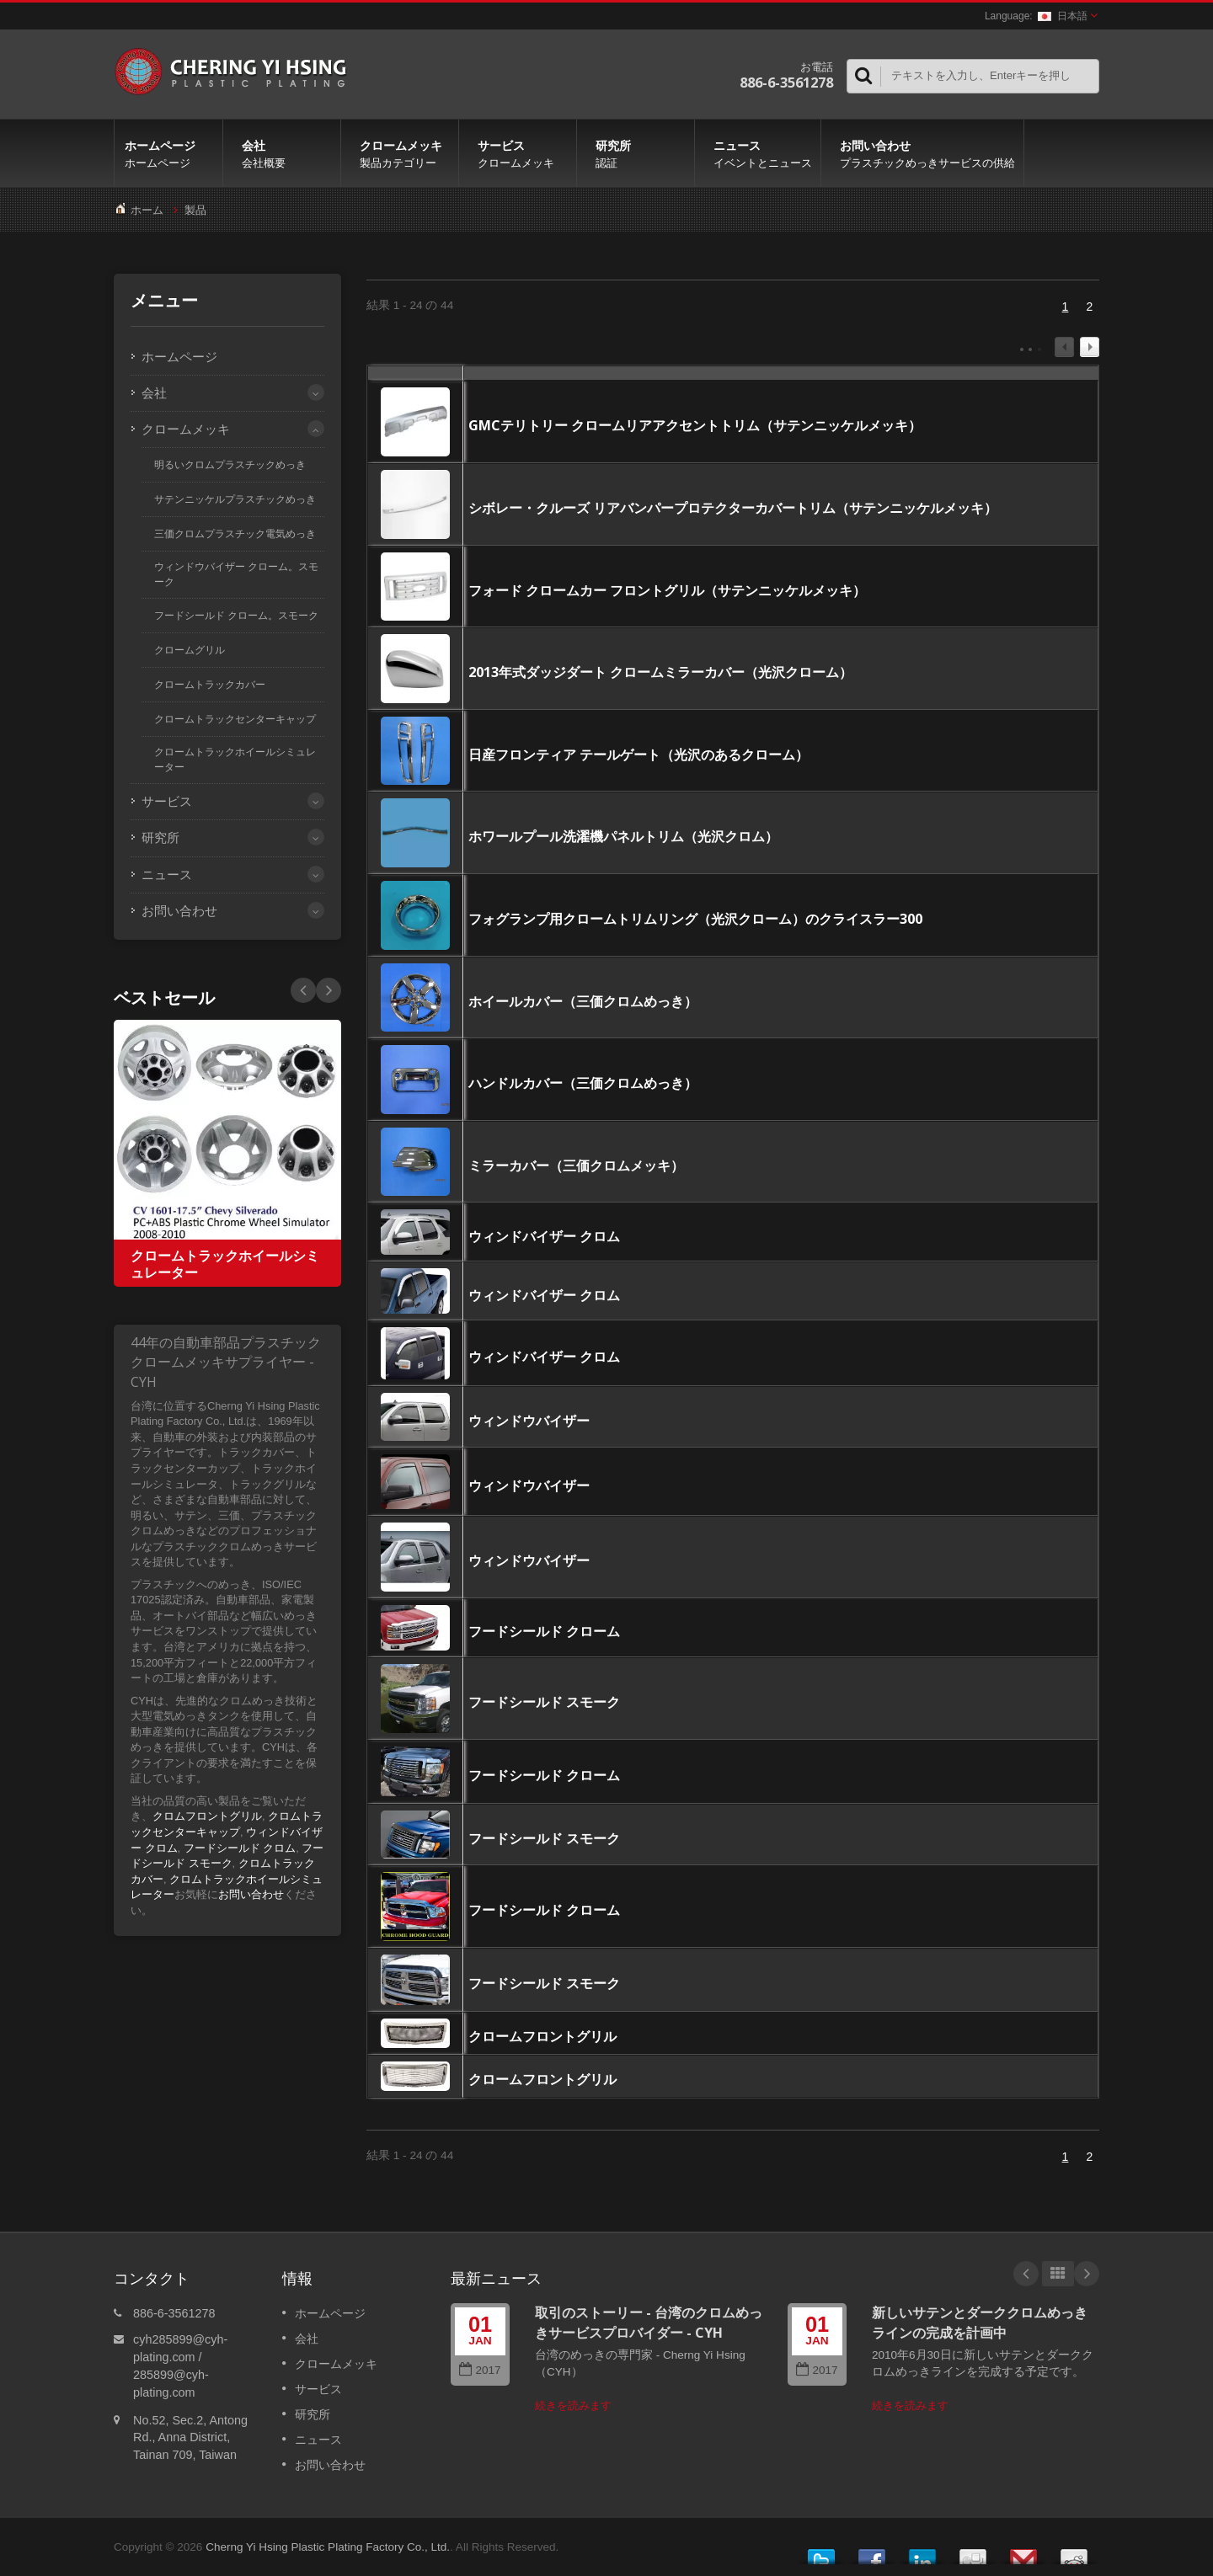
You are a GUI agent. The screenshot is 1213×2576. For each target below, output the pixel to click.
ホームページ (168, 153)
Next (303, 990)
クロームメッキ (404, 153)
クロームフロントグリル (542, 2036)
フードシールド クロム (240, 1848)
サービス (522, 153)
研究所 (639, 153)
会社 (286, 153)
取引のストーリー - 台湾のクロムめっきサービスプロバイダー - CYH (648, 2322)
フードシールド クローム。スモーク (236, 615)
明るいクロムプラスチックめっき (230, 465)
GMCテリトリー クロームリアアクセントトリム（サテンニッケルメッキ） (695, 425)
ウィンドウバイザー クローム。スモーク (236, 574)
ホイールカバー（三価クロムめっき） (582, 1001)
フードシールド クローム (544, 1631)
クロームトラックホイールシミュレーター (235, 759)
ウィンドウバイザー (529, 1420)
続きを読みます (573, 2405)
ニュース (761, 153)
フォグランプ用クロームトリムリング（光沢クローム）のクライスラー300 (695, 918)
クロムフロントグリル (207, 1816)
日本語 (1062, 16)
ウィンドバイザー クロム (544, 1236)
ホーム (147, 210)
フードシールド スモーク (544, 1702)
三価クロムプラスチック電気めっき (235, 534)
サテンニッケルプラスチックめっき (235, 499)
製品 (195, 210)
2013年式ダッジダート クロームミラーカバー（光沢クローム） (660, 672)
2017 (479, 2370)
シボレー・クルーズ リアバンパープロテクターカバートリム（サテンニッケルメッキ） (732, 508)
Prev (328, 990)
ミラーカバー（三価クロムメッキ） (576, 1165)
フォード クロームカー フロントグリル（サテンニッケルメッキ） (667, 590)
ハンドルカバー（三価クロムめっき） (582, 1083)
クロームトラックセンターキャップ (235, 719)
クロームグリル (189, 650)
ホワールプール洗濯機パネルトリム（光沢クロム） (623, 836)
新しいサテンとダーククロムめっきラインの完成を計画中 (979, 2322)
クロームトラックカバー (209, 685)
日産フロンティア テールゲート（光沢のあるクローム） (638, 754)
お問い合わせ (926, 153)
